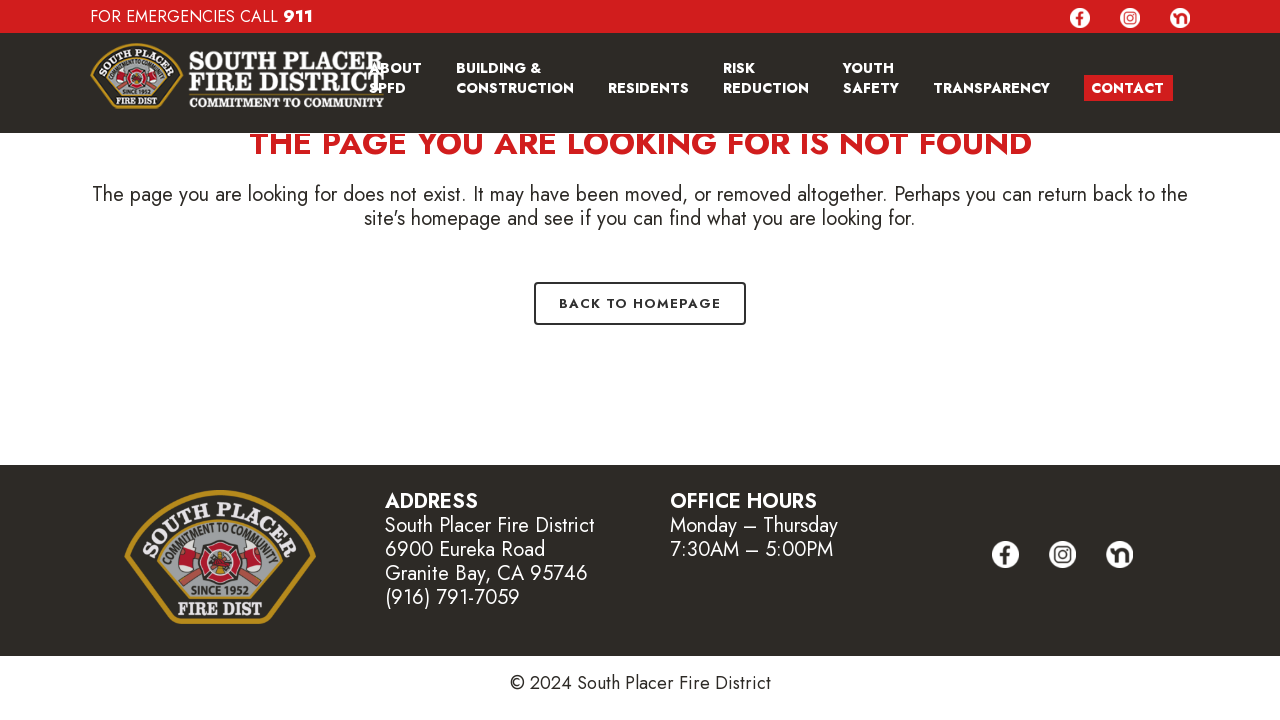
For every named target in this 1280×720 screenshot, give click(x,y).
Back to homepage (640, 303)
